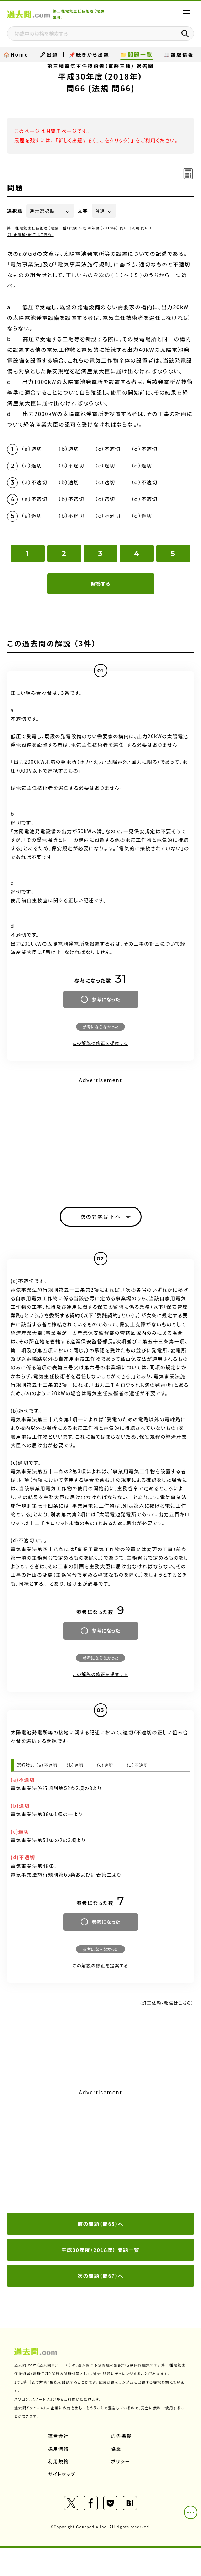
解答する (100, 583)
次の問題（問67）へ (100, 2275)
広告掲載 (121, 2436)
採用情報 (58, 2448)
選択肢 (15, 210)
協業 (116, 2448)
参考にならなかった (100, 1026)
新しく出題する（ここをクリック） (94, 140)
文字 (83, 210)
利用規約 (58, 2461)
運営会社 (58, 2436)
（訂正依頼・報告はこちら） (30, 234)
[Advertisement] (100, 1135)
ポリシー (120, 2461)
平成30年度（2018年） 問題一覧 (101, 2249)
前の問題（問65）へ (100, 2223)
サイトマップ (61, 2474)
